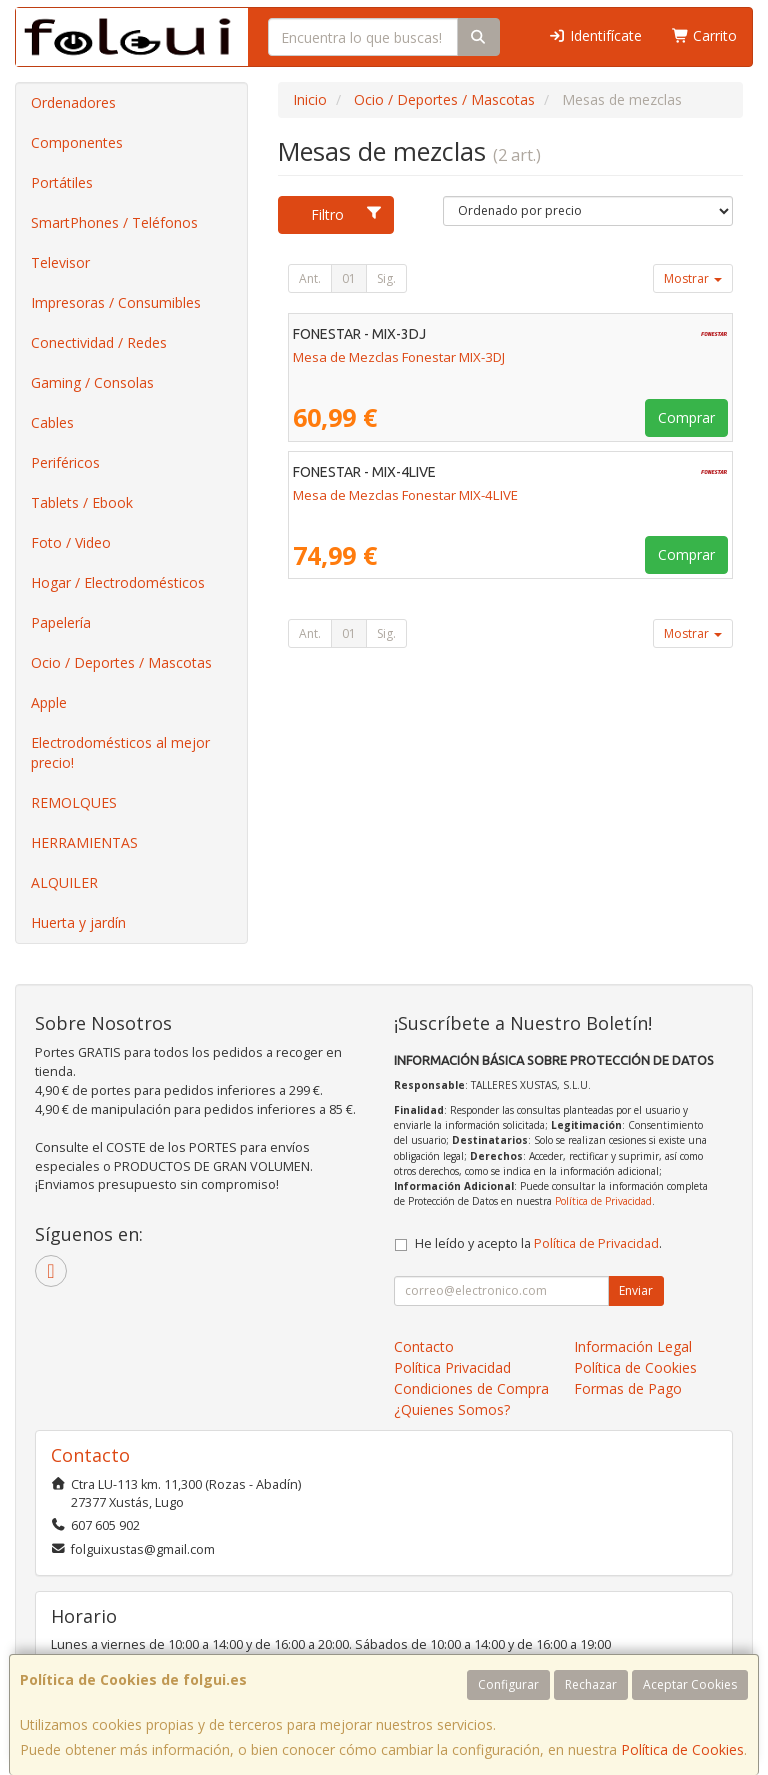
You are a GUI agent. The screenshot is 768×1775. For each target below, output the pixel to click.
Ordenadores (73, 102)
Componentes (77, 142)
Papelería (61, 622)
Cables (52, 422)
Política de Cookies (682, 1749)
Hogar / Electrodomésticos (118, 582)
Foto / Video (71, 542)
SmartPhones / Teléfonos (114, 222)
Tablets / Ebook (82, 502)
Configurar (508, 1684)
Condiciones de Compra (471, 1388)
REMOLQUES (74, 802)
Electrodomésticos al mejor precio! (120, 752)
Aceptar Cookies (690, 1684)
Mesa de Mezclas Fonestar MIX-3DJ (399, 357)
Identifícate (595, 35)
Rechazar (591, 1684)
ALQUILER (64, 882)
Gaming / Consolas (92, 382)
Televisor (60, 262)
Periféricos (65, 462)
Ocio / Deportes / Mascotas (121, 662)
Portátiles (62, 182)
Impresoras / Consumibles (116, 302)
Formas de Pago (628, 1388)
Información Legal (633, 1346)
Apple (49, 702)
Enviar (636, 1290)
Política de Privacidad (603, 1201)
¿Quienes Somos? (452, 1409)
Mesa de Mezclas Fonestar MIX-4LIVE (405, 495)
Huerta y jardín (78, 922)
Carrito (705, 35)
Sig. (386, 278)
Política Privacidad (452, 1367)
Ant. (310, 278)
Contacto (424, 1346)
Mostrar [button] (693, 278)
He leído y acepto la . (538, 1243)
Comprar (686, 417)
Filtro (347, 214)
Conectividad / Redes (99, 342)
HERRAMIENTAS (84, 842)
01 (349, 278)
